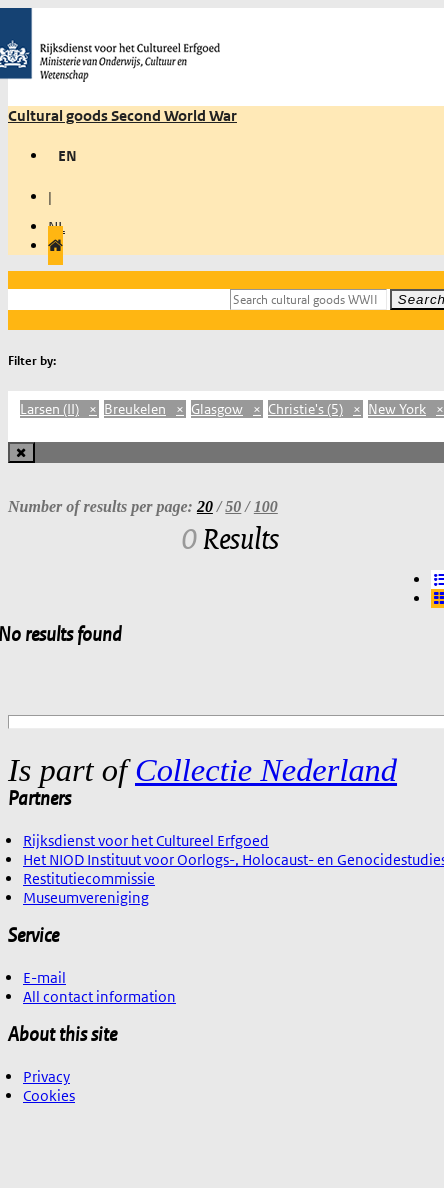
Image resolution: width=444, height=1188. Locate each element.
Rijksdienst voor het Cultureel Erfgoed (146, 840)
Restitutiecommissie (89, 878)
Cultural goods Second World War (122, 115)
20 (205, 506)
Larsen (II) (59, 409)
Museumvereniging (86, 897)
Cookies (49, 1095)
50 (233, 506)
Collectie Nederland (266, 770)
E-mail (44, 977)
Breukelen (145, 409)
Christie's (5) (315, 409)
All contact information (99, 996)
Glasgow (227, 409)
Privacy (46, 1076)
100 (266, 506)
